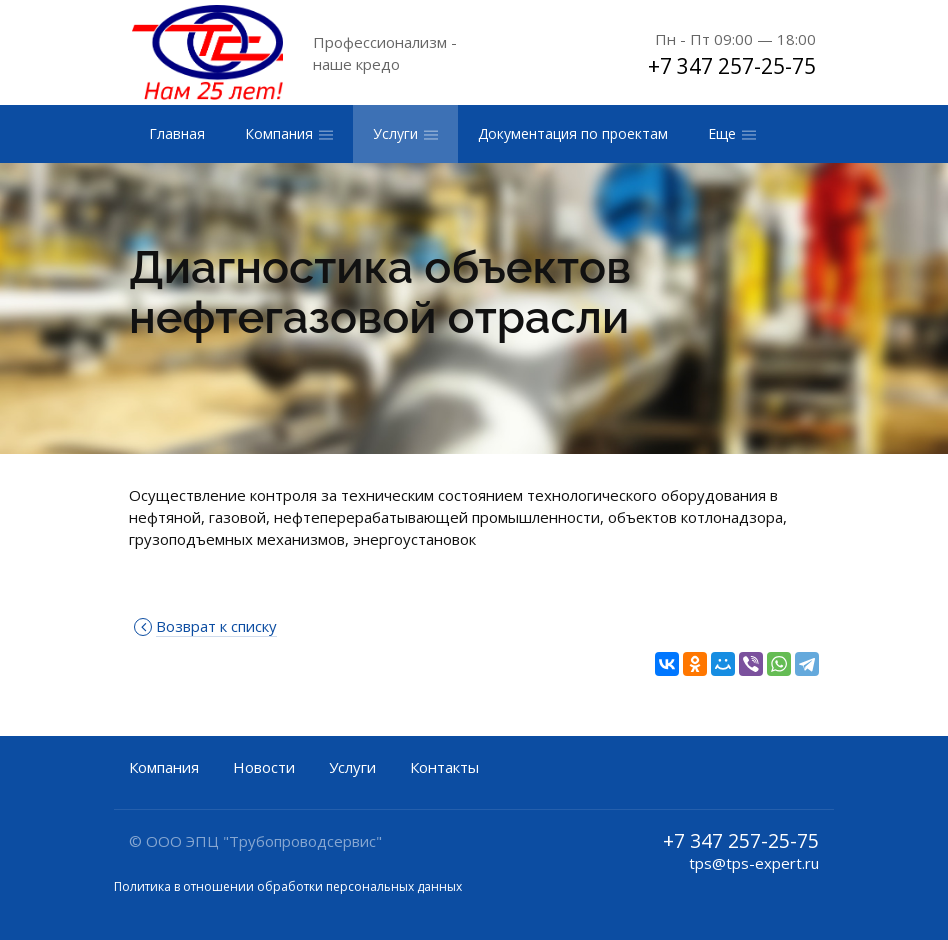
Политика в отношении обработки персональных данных (288, 886)
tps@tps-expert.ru (754, 863)
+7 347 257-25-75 (732, 66)
